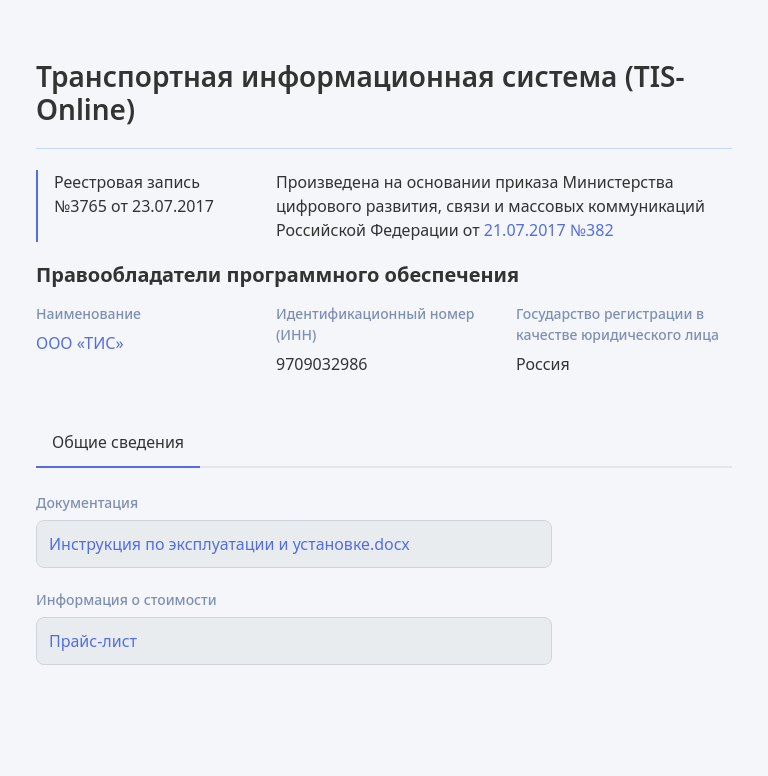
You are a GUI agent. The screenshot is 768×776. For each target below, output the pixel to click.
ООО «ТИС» (80, 343)
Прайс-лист (93, 641)
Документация (87, 502)
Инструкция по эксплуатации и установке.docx (229, 544)
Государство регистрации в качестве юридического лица (617, 324)
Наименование (88, 313)
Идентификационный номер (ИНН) (375, 324)
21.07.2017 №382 (549, 230)
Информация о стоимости (126, 599)
